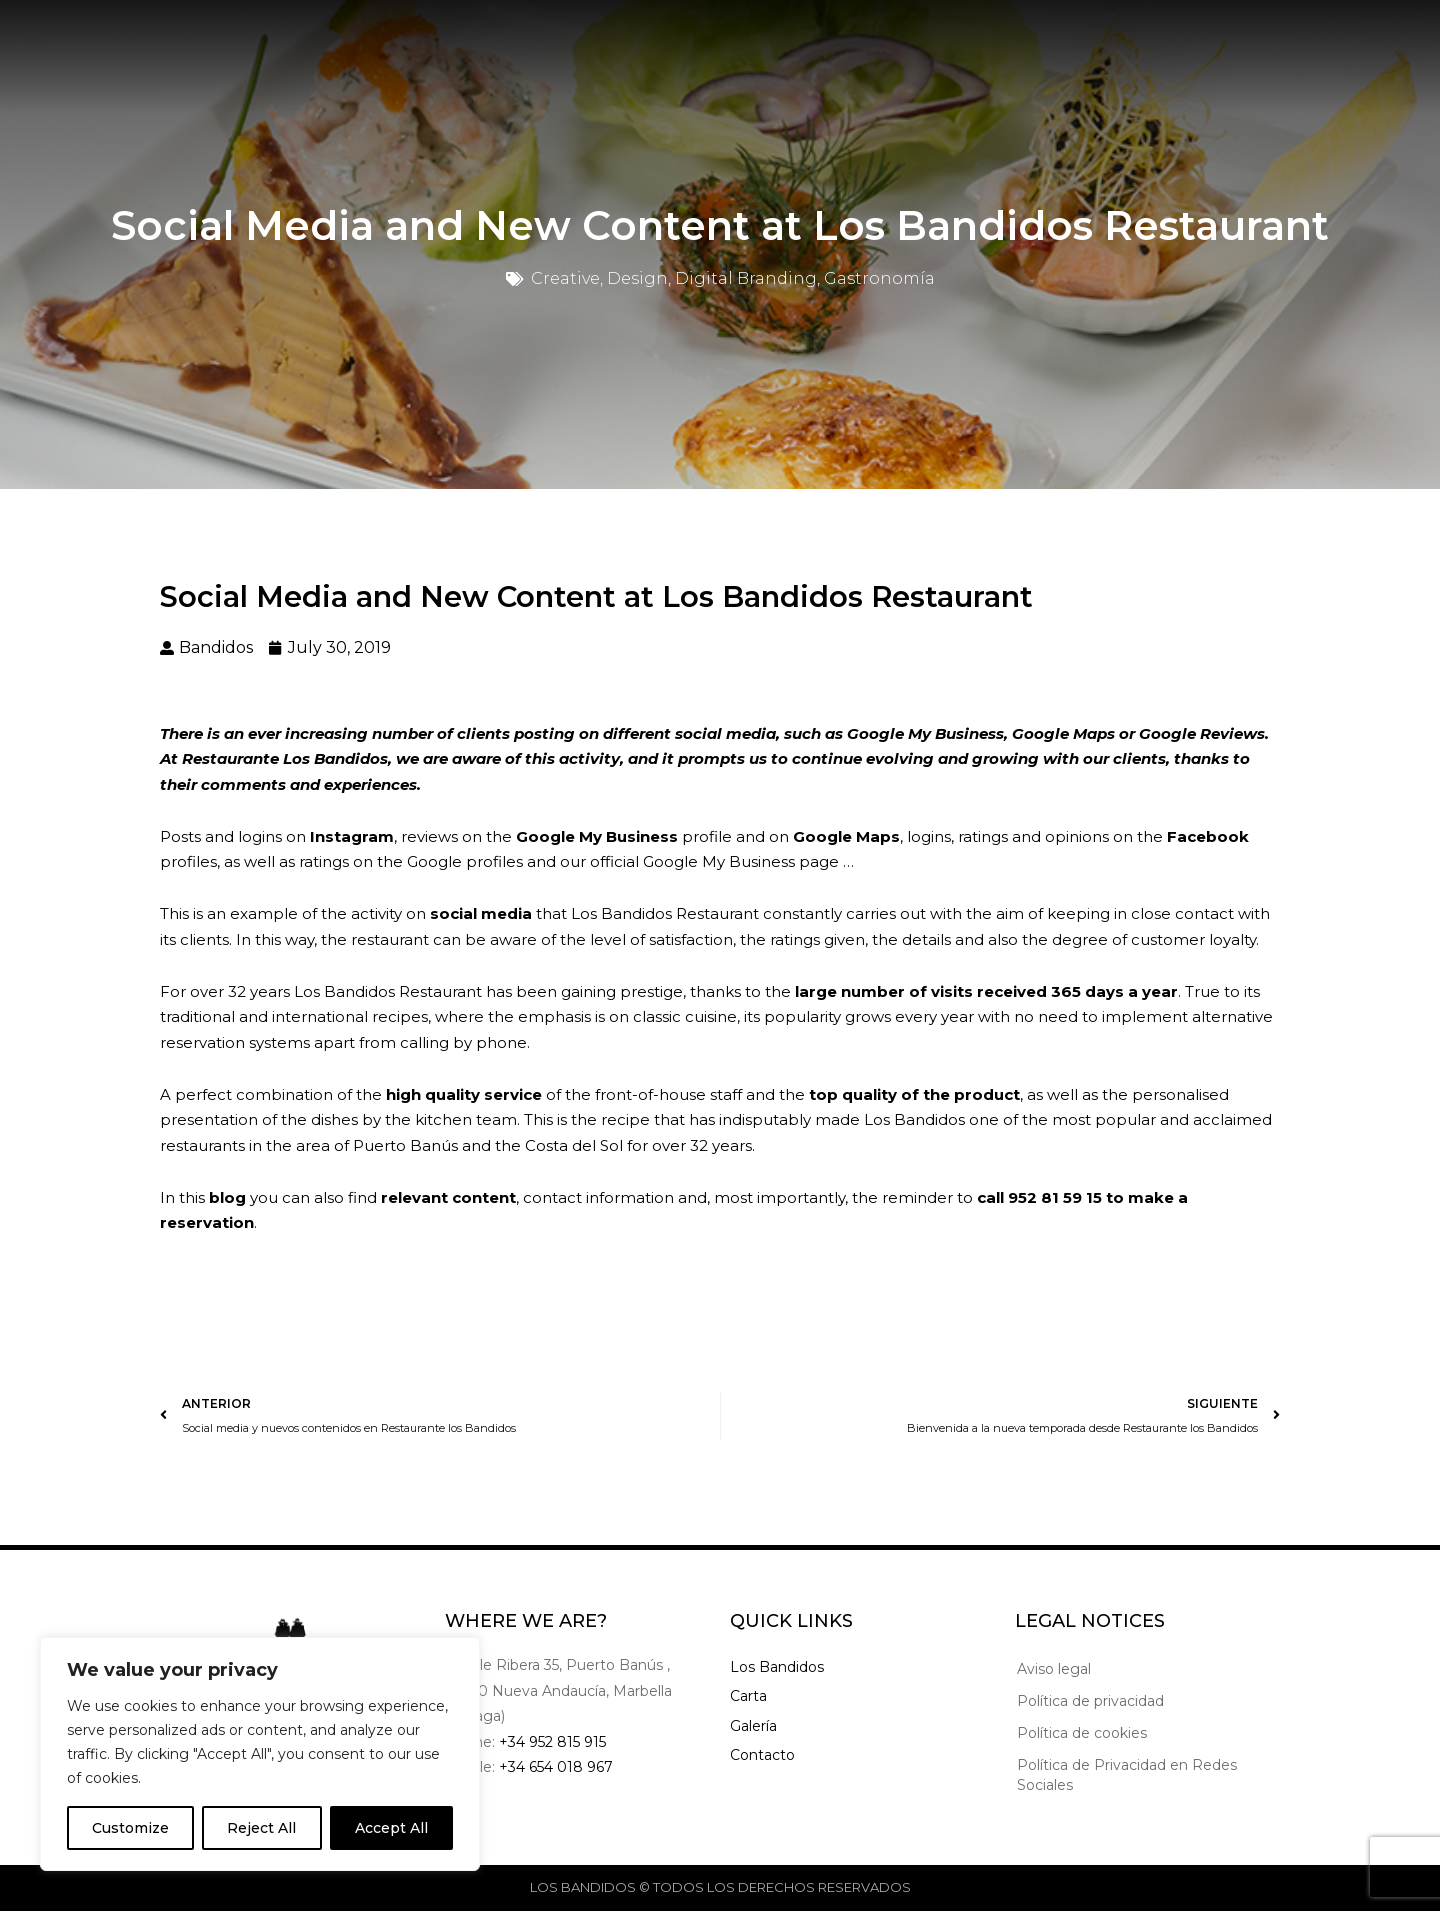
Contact (816, 42)
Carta (748, 1696)
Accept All (391, 1828)
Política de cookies (1082, 1733)
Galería (753, 1726)
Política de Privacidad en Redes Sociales (1127, 1775)
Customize (130, 1828)
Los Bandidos (777, 1667)
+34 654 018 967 (556, 1767)
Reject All (261, 1828)
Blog (725, 42)
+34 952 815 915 (552, 1742)
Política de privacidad (1090, 1701)
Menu (544, 42)
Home (455, 42)
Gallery (637, 42)
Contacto (762, 1755)
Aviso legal (1054, 1669)
